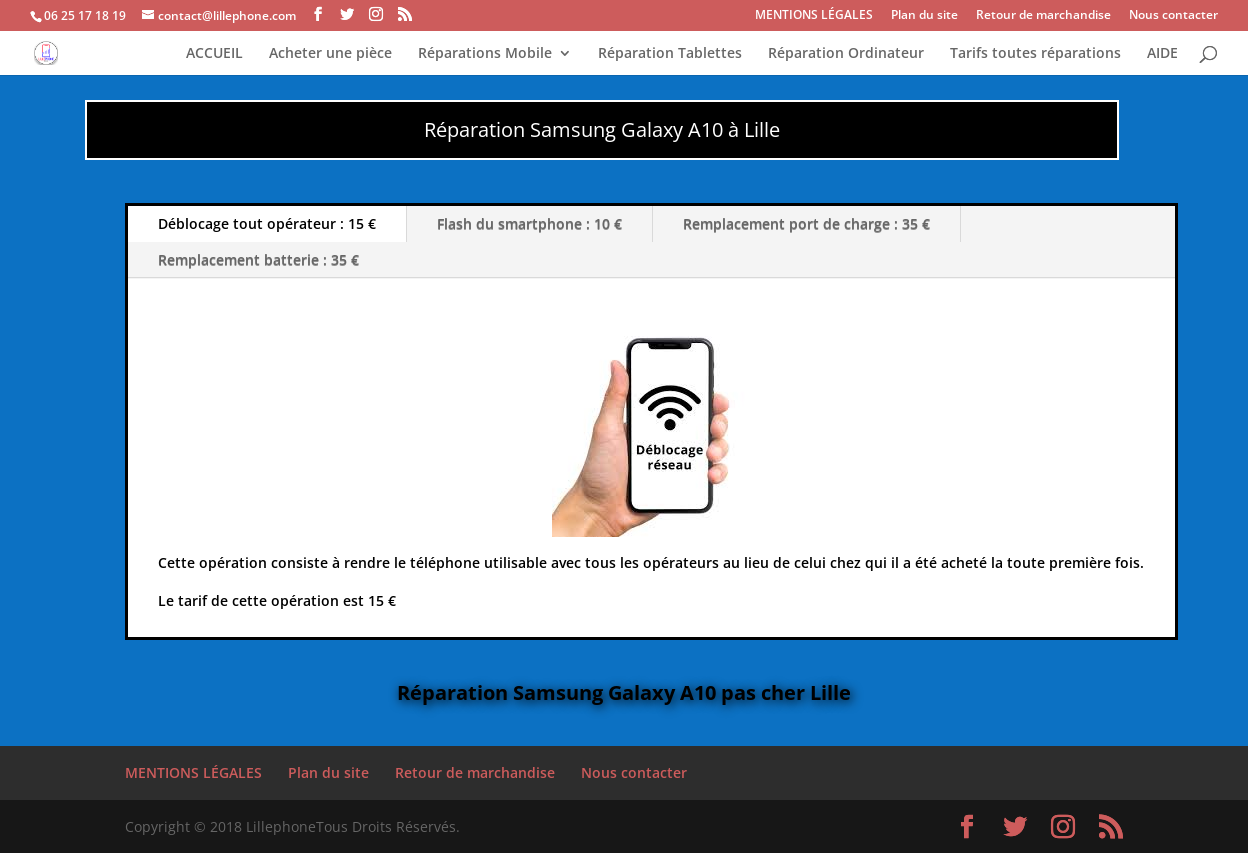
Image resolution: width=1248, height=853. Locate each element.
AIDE (1162, 54)
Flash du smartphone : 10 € (529, 223)
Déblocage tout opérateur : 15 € (267, 223)
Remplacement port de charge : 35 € (806, 223)
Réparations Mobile (485, 54)
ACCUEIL (214, 54)
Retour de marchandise (1043, 16)
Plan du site (924, 16)
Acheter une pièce (330, 54)
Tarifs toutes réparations (1035, 54)
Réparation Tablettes (670, 54)
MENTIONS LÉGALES (814, 16)
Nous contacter (1173, 16)
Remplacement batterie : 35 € (258, 259)
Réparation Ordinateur (846, 54)
